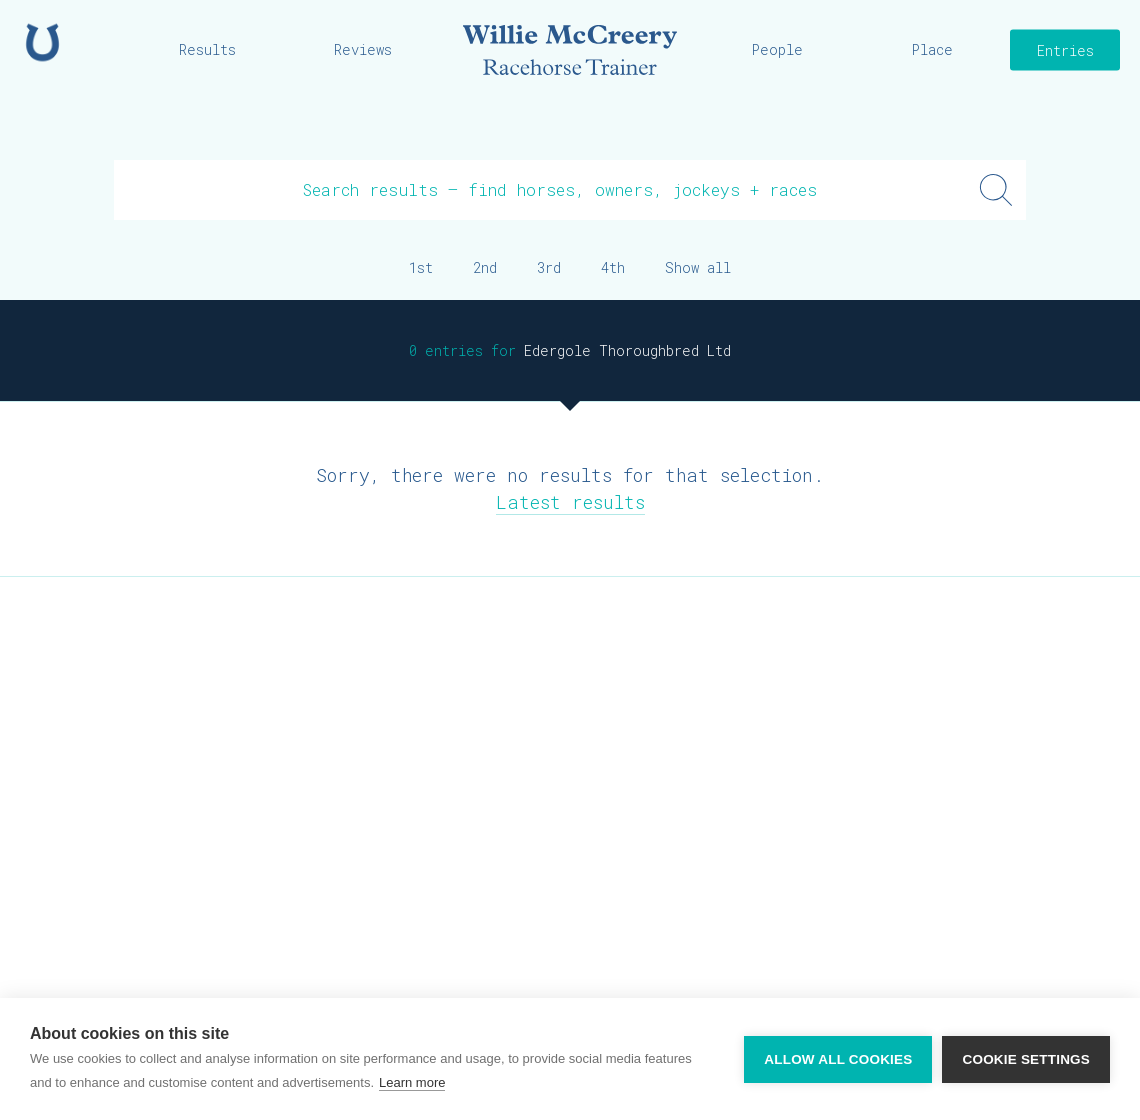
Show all (698, 267)
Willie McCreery (570, 50)
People (777, 49)
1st (421, 267)
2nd (485, 267)
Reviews (363, 49)
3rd (549, 267)
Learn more (412, 1082)
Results (207, 49)
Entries (1065, 50)
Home (42, 42)
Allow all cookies (838, 1059)
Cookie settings (1026, 1059)
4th (613, 267)
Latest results (570, 502)
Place (932, 49)
